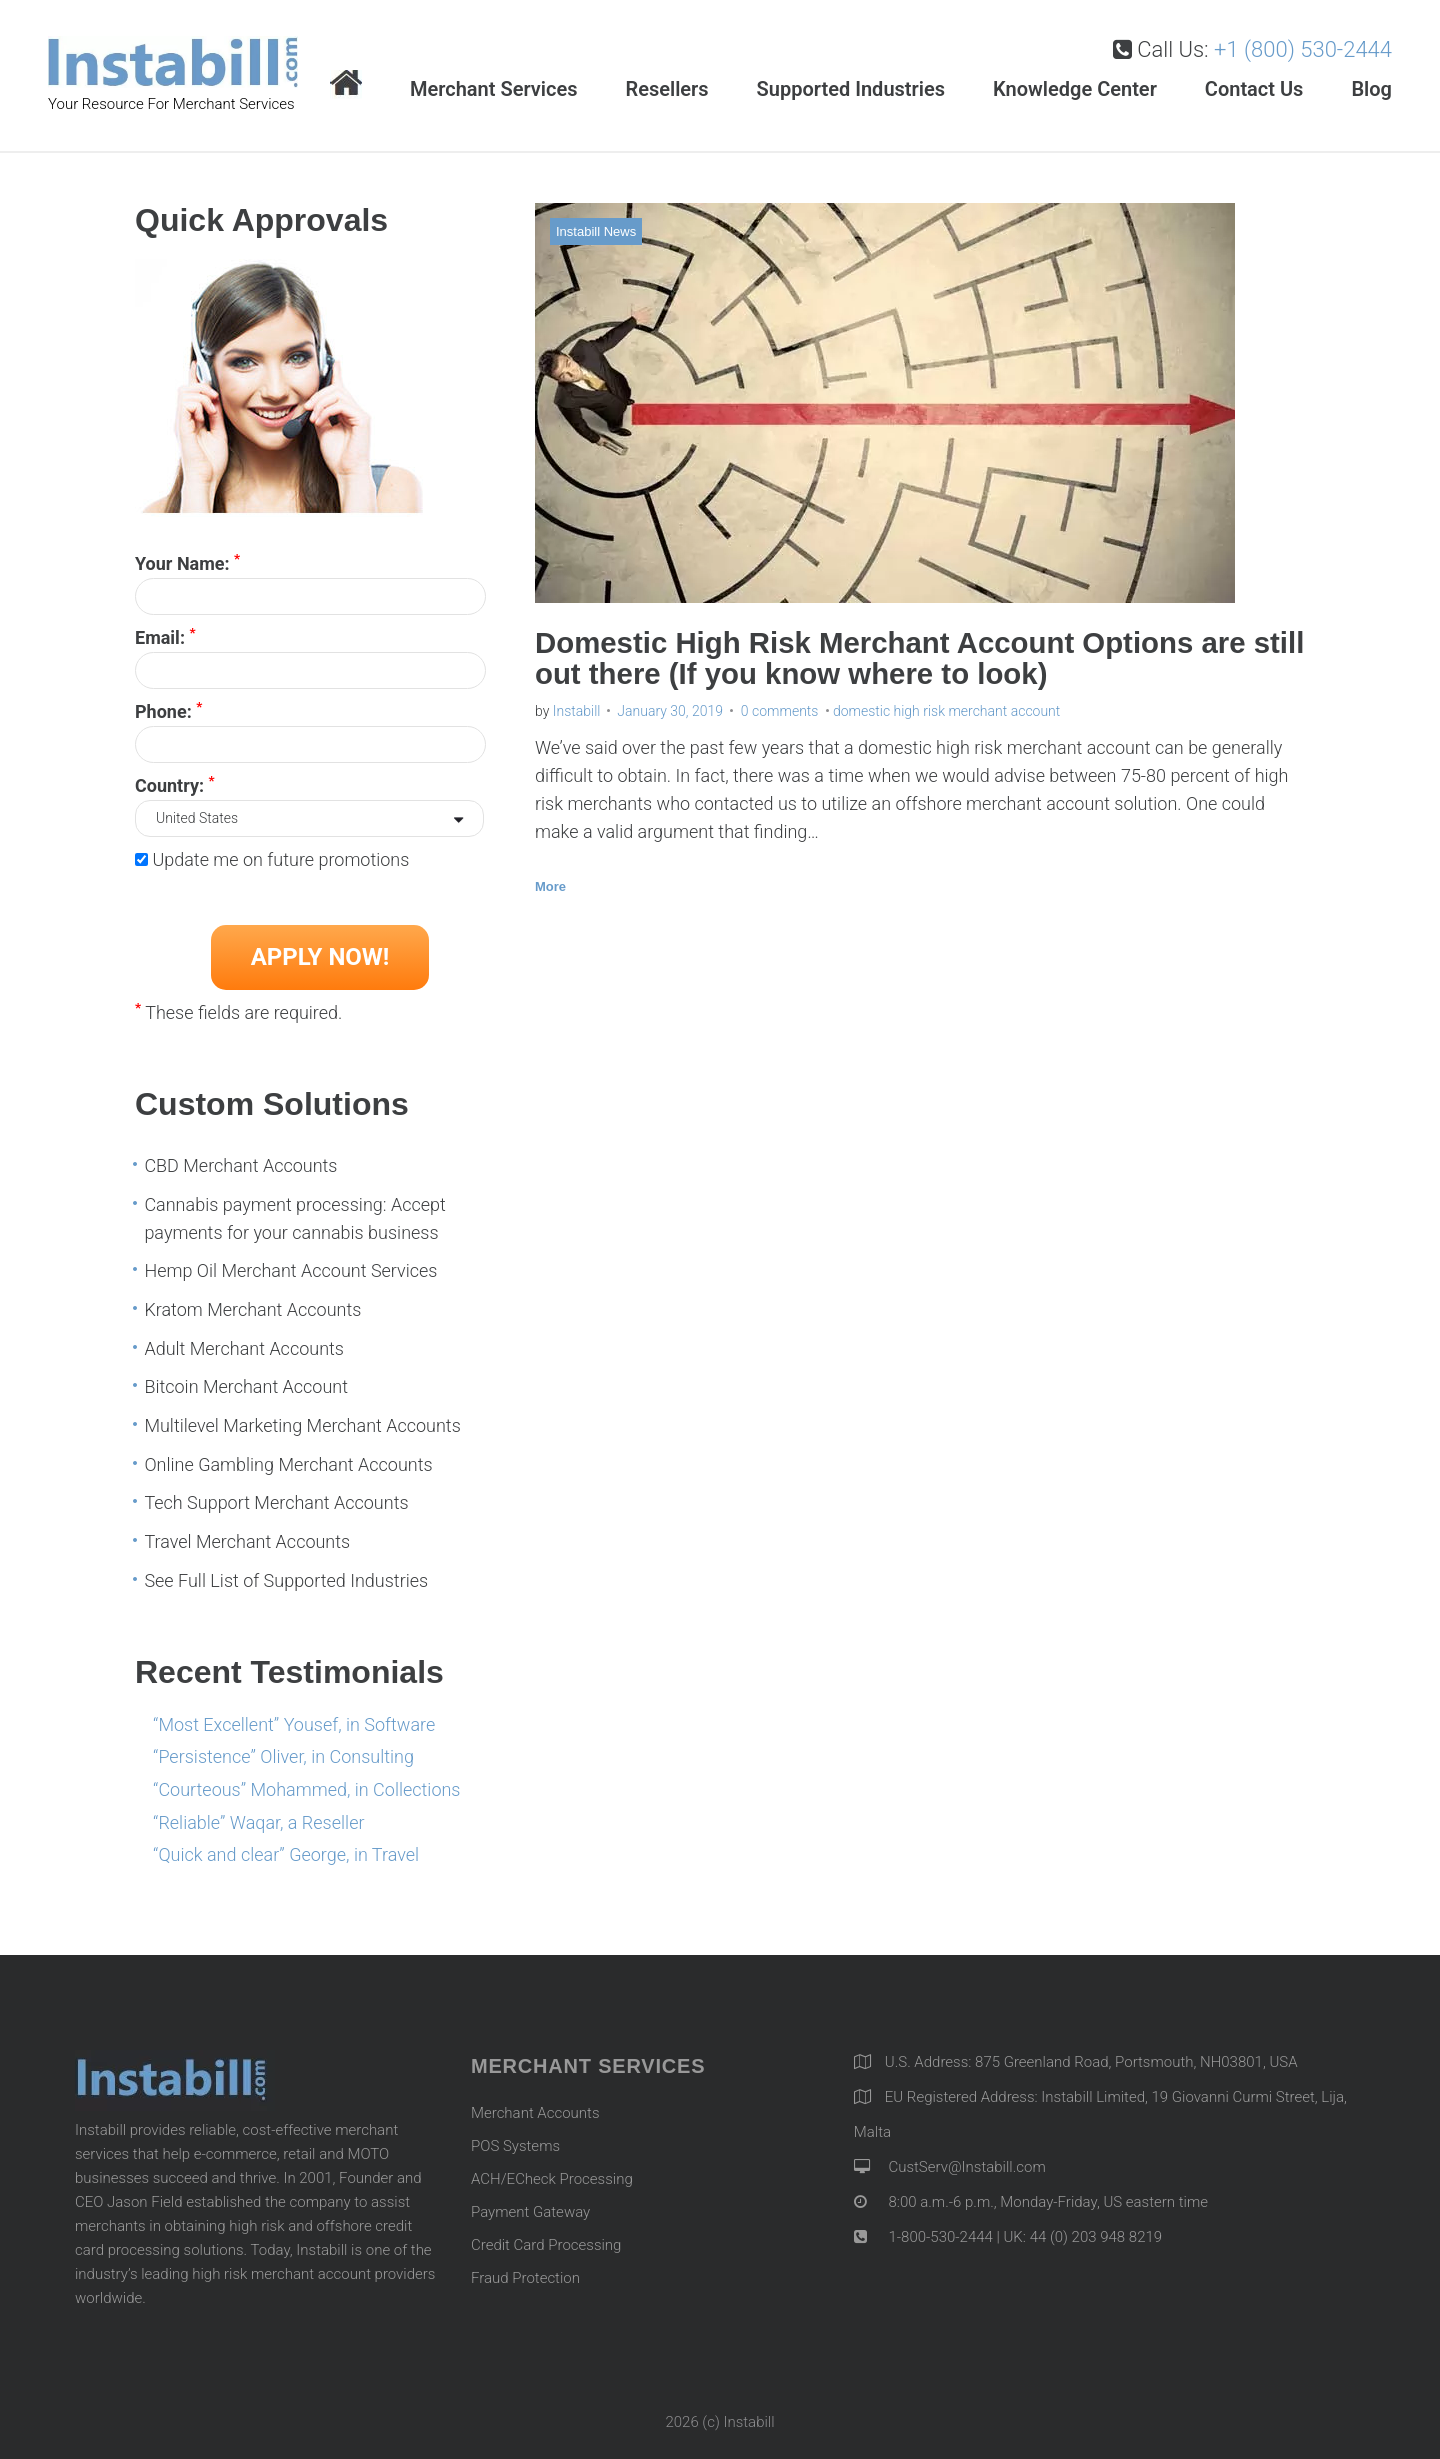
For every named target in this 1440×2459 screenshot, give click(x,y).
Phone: (168, 710)
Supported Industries (851, 89)
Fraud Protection (525, 2278)
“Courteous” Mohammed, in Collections (306, 1789)
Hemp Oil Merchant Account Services (290, 1270)
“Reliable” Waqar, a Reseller (259, 1822)
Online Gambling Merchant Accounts (288, 1464)
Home (346, 84)
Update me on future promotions (280, 859)
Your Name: (187, 562)
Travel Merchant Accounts (247, 1541)
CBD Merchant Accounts (240, 1165)
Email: (165, 636)
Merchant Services (494, 89)
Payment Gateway (530, 2212)
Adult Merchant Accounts (244, 1348)
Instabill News (596, 231)
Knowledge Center (1075, 89)
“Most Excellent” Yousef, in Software (294, 1724)
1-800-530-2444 (939, 2237)
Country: (175, 784)
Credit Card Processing (546, 2245)
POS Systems (515, 2146)
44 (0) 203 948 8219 (1096, 2237)
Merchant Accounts (535, 2113)
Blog (1371, 89)
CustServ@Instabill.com (966, 2167)
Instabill (577, 711)
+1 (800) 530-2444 (1303, 49)
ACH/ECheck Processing (552, 2179)
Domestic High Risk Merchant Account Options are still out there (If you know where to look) (898, 658)
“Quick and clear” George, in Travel (286, 1854)
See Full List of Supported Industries (286, 1580)
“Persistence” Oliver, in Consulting (283, 1756)
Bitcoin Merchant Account (246, 1386)
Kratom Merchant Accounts (252, 1309)
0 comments (780, 711)
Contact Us (1254, 89)
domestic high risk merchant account (946, 711)
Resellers (666, 89)
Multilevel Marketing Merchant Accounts (302, 1425)
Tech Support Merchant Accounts (276, 1502)
